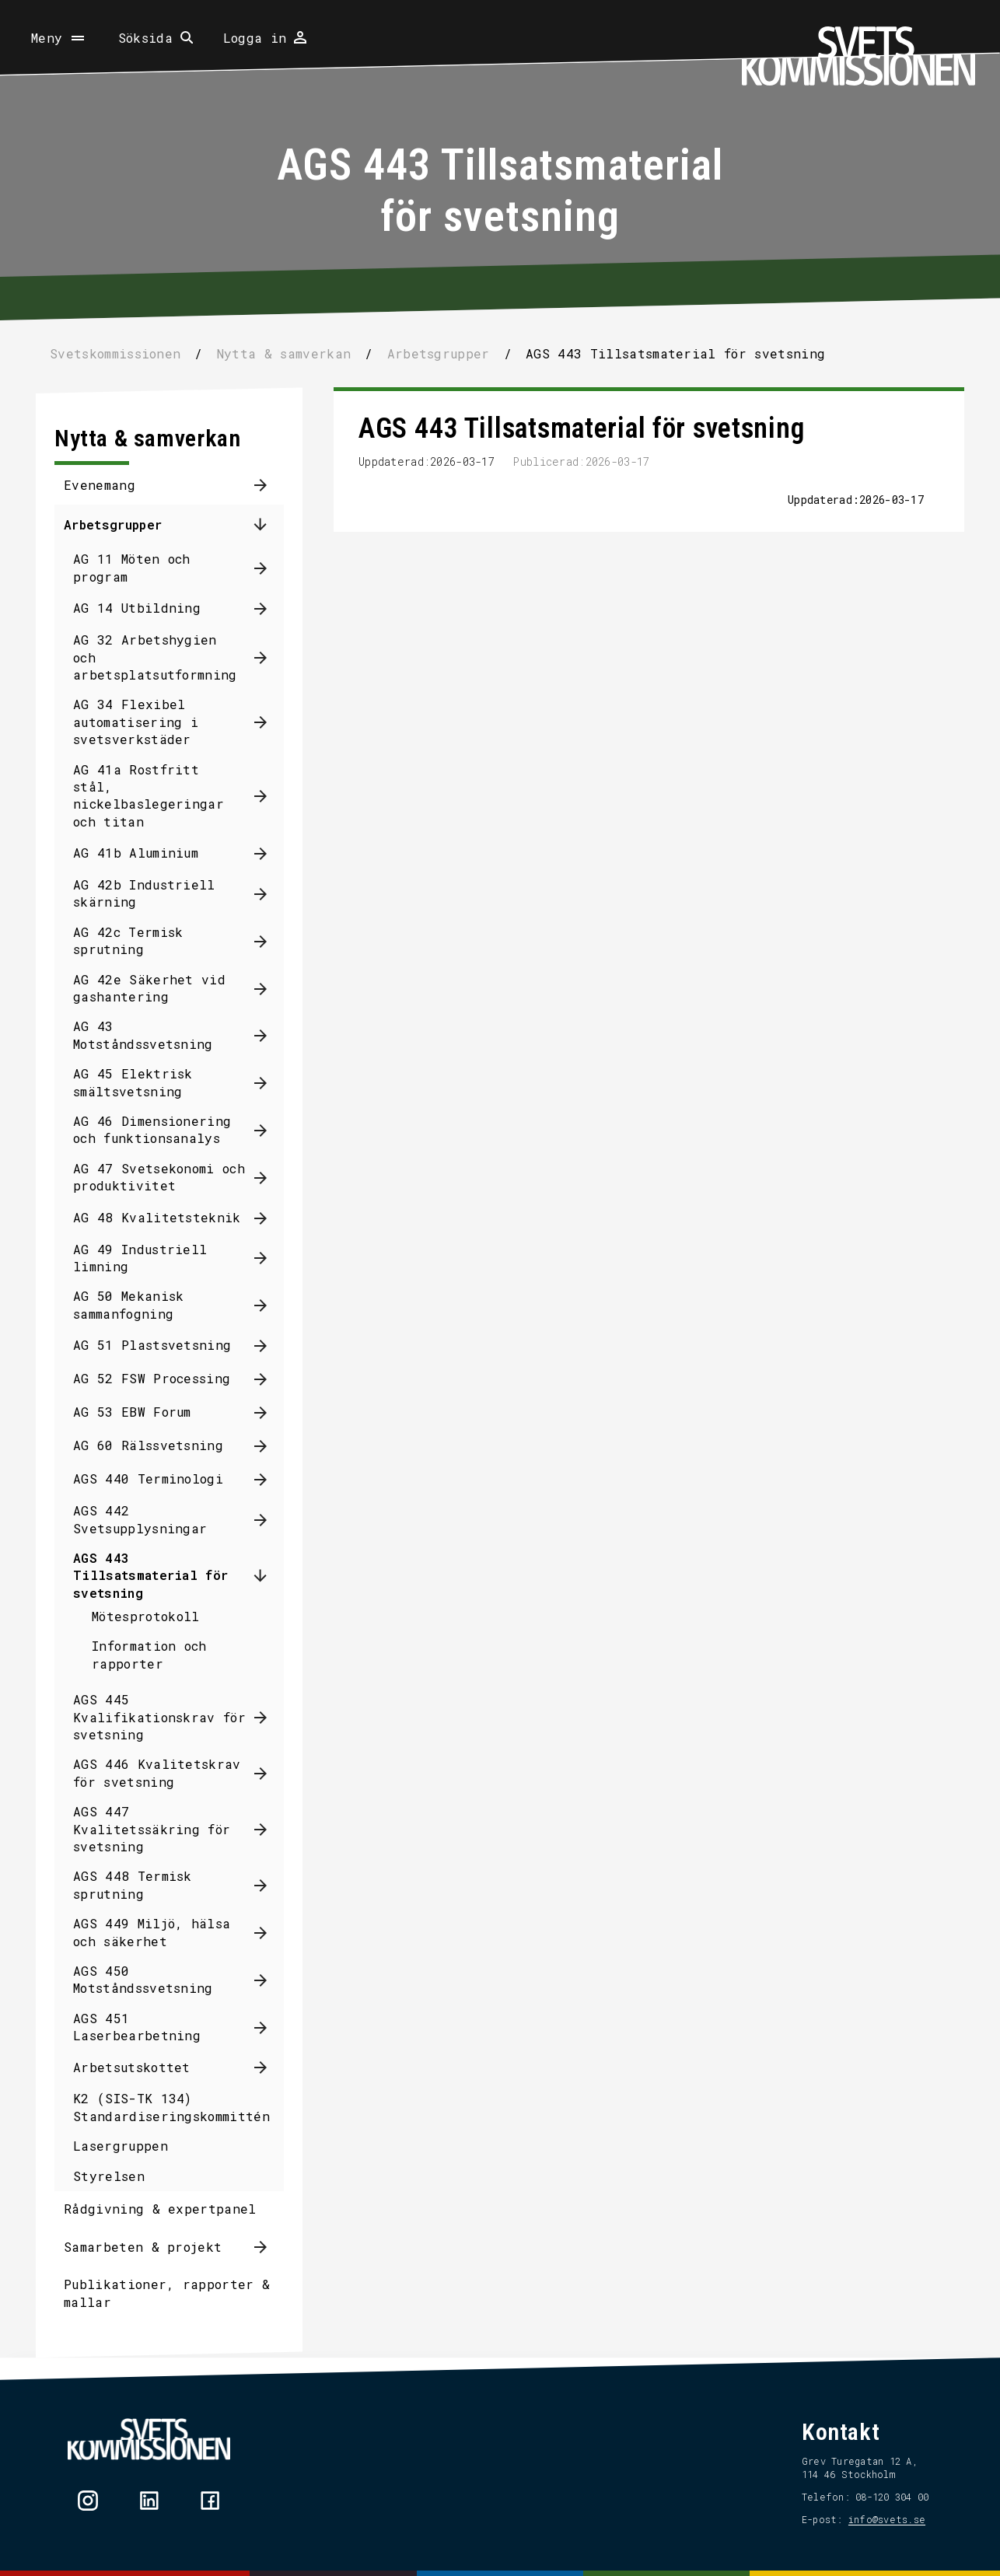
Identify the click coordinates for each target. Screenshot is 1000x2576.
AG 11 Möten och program (132, 567)
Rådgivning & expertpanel (160, 2208)
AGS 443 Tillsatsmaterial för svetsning (150, 1575)
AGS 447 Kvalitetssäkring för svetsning (151, 1828)
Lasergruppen (120, 2145)
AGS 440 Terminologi (148, 1478)
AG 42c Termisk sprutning (128, 940)
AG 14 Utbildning (137, 607)
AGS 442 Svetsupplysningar (140, 1519)
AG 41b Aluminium (135, 852)
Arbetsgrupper (113, 524)
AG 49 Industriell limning (140, 1257)
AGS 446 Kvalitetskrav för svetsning (157, 1772)
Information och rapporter (149, 1654)
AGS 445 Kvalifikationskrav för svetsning (159, 1716)
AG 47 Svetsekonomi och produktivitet (159, 1177)
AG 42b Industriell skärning (144, 893)
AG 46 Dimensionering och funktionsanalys (152, 1129)
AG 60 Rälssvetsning (148, 1445)
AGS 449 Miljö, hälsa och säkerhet (151, 1932)
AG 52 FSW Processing (151, 1378)
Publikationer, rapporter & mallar (167, 2292)
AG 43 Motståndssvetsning (143, 1034)
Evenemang (99, 485)
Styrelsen (109, 2176)
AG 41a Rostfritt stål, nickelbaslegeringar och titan (148, 795)
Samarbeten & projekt (143, 2247)
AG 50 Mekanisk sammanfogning (128, 1304)
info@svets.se (886, 2519)
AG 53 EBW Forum (132, 1411)
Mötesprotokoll (145, 1616)
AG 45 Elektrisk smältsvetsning (133, 1082)
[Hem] (858, 56)
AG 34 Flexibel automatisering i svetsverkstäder (135, 721)
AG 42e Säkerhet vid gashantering (149, 988)
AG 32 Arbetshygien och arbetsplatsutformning (155, 657)
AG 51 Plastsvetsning (152, 1345)
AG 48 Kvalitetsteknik (157, 1217)
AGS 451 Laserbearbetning (137, 2026)
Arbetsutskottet (132, 2067)
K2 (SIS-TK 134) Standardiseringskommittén (171, 2106)
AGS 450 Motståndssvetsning (143, 1979)
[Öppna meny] (59, 38)
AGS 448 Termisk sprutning (132, 1884)
